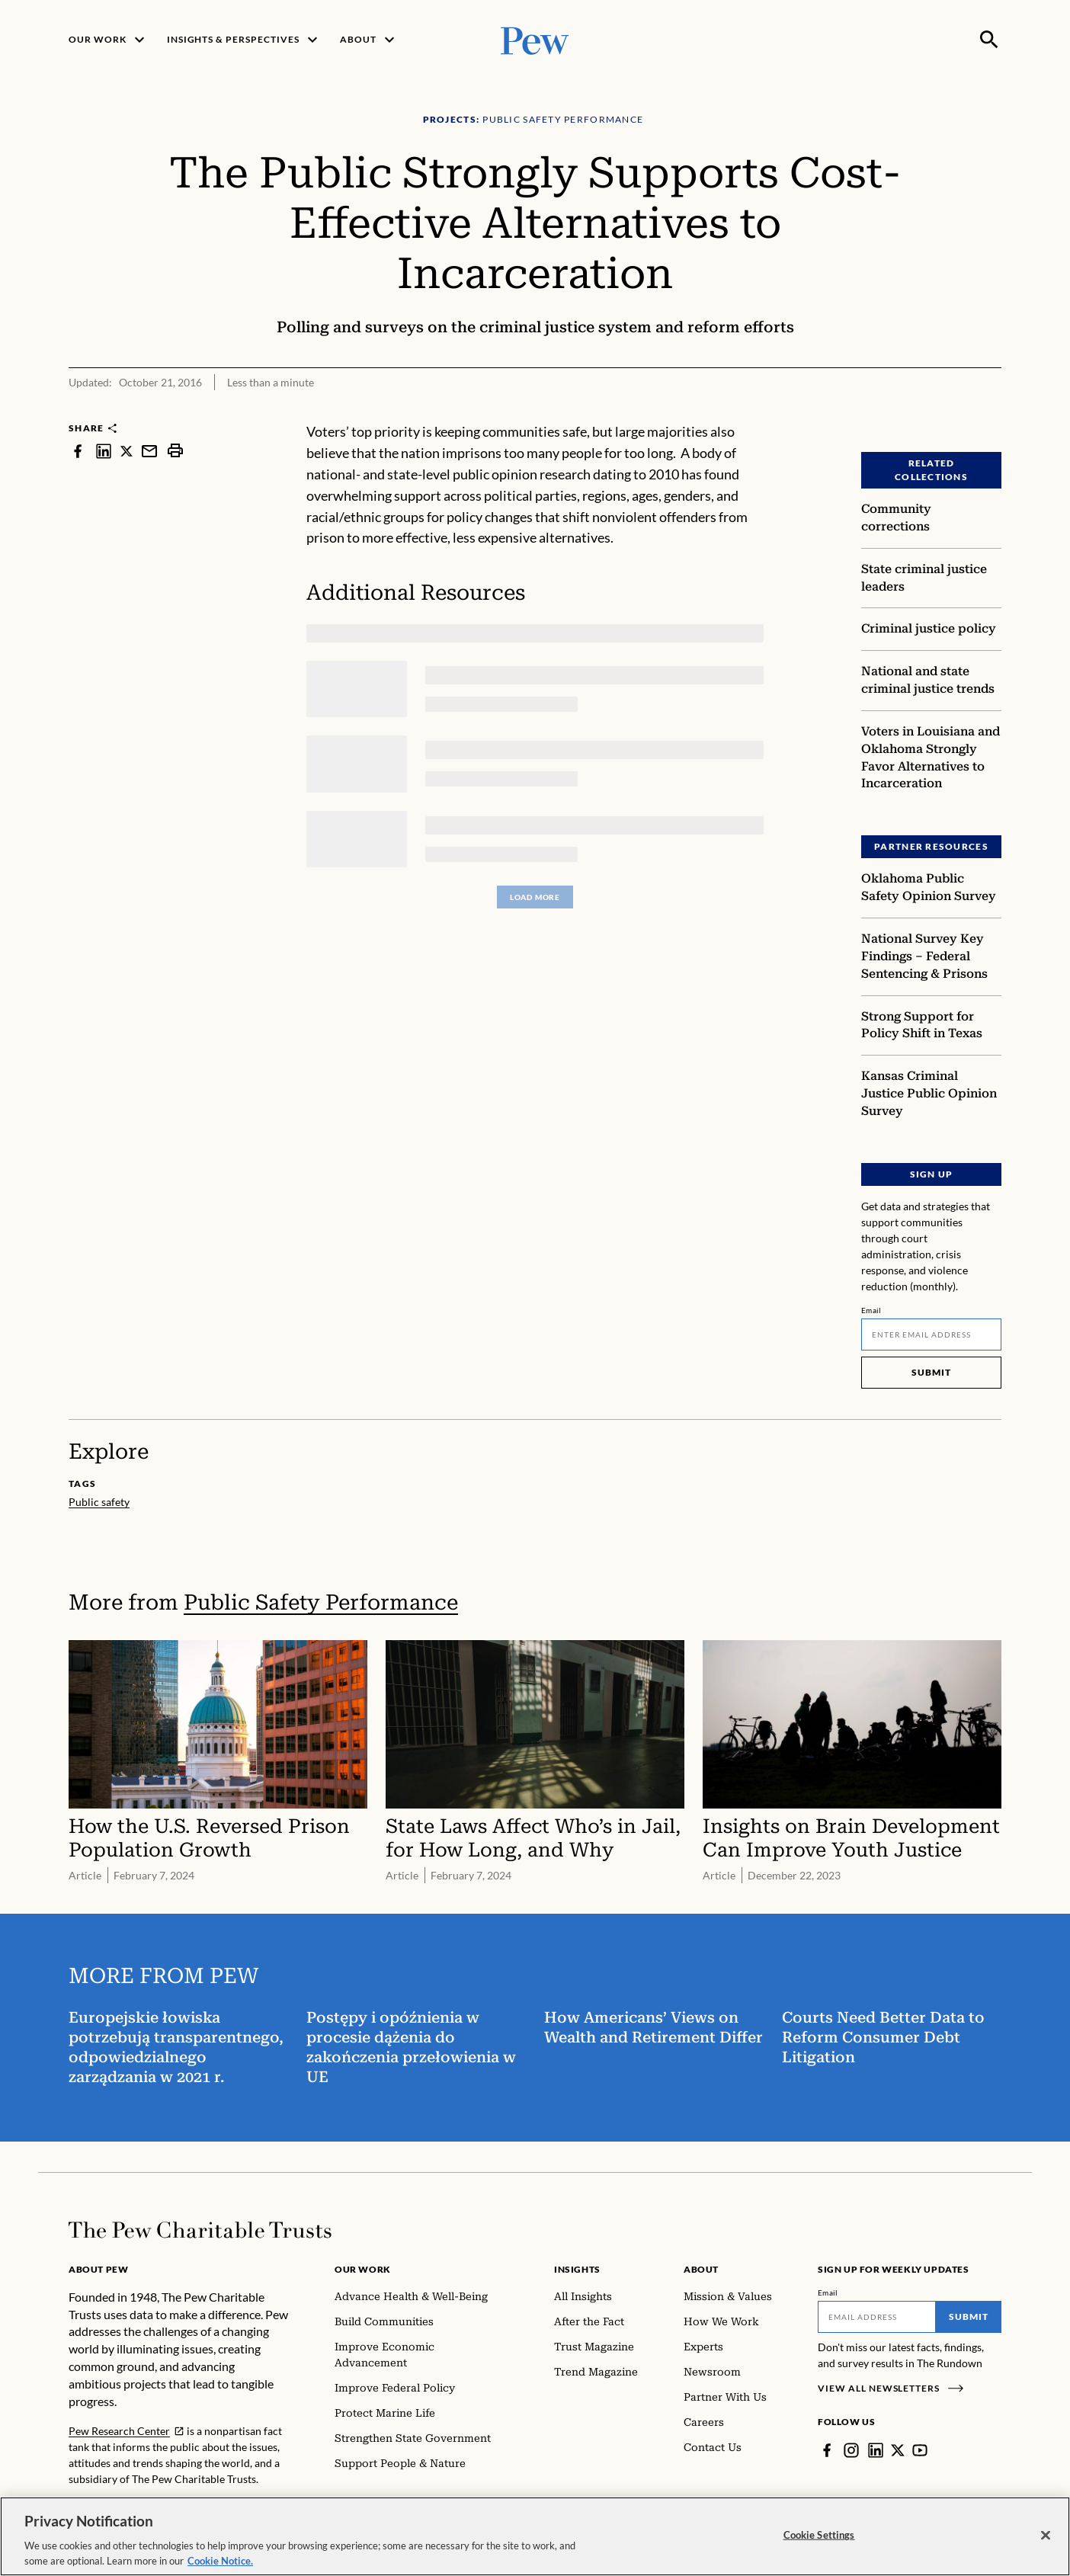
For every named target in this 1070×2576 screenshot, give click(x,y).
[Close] (1045, 2542)
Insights (577, 2269)
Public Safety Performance (321, 1602)
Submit (931, 1372)
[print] (175, 450)
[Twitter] (898, 2450)
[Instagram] (851, 2450)
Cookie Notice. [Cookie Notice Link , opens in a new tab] (220, 2568)
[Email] (931, 1334)
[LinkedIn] (876, 2450)
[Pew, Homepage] (535, 39)
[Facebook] (827, 2450)
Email (871, 1310)
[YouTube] (920, 2450)
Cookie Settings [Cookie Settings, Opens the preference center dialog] (819, 2542)
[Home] (200, 2230)
